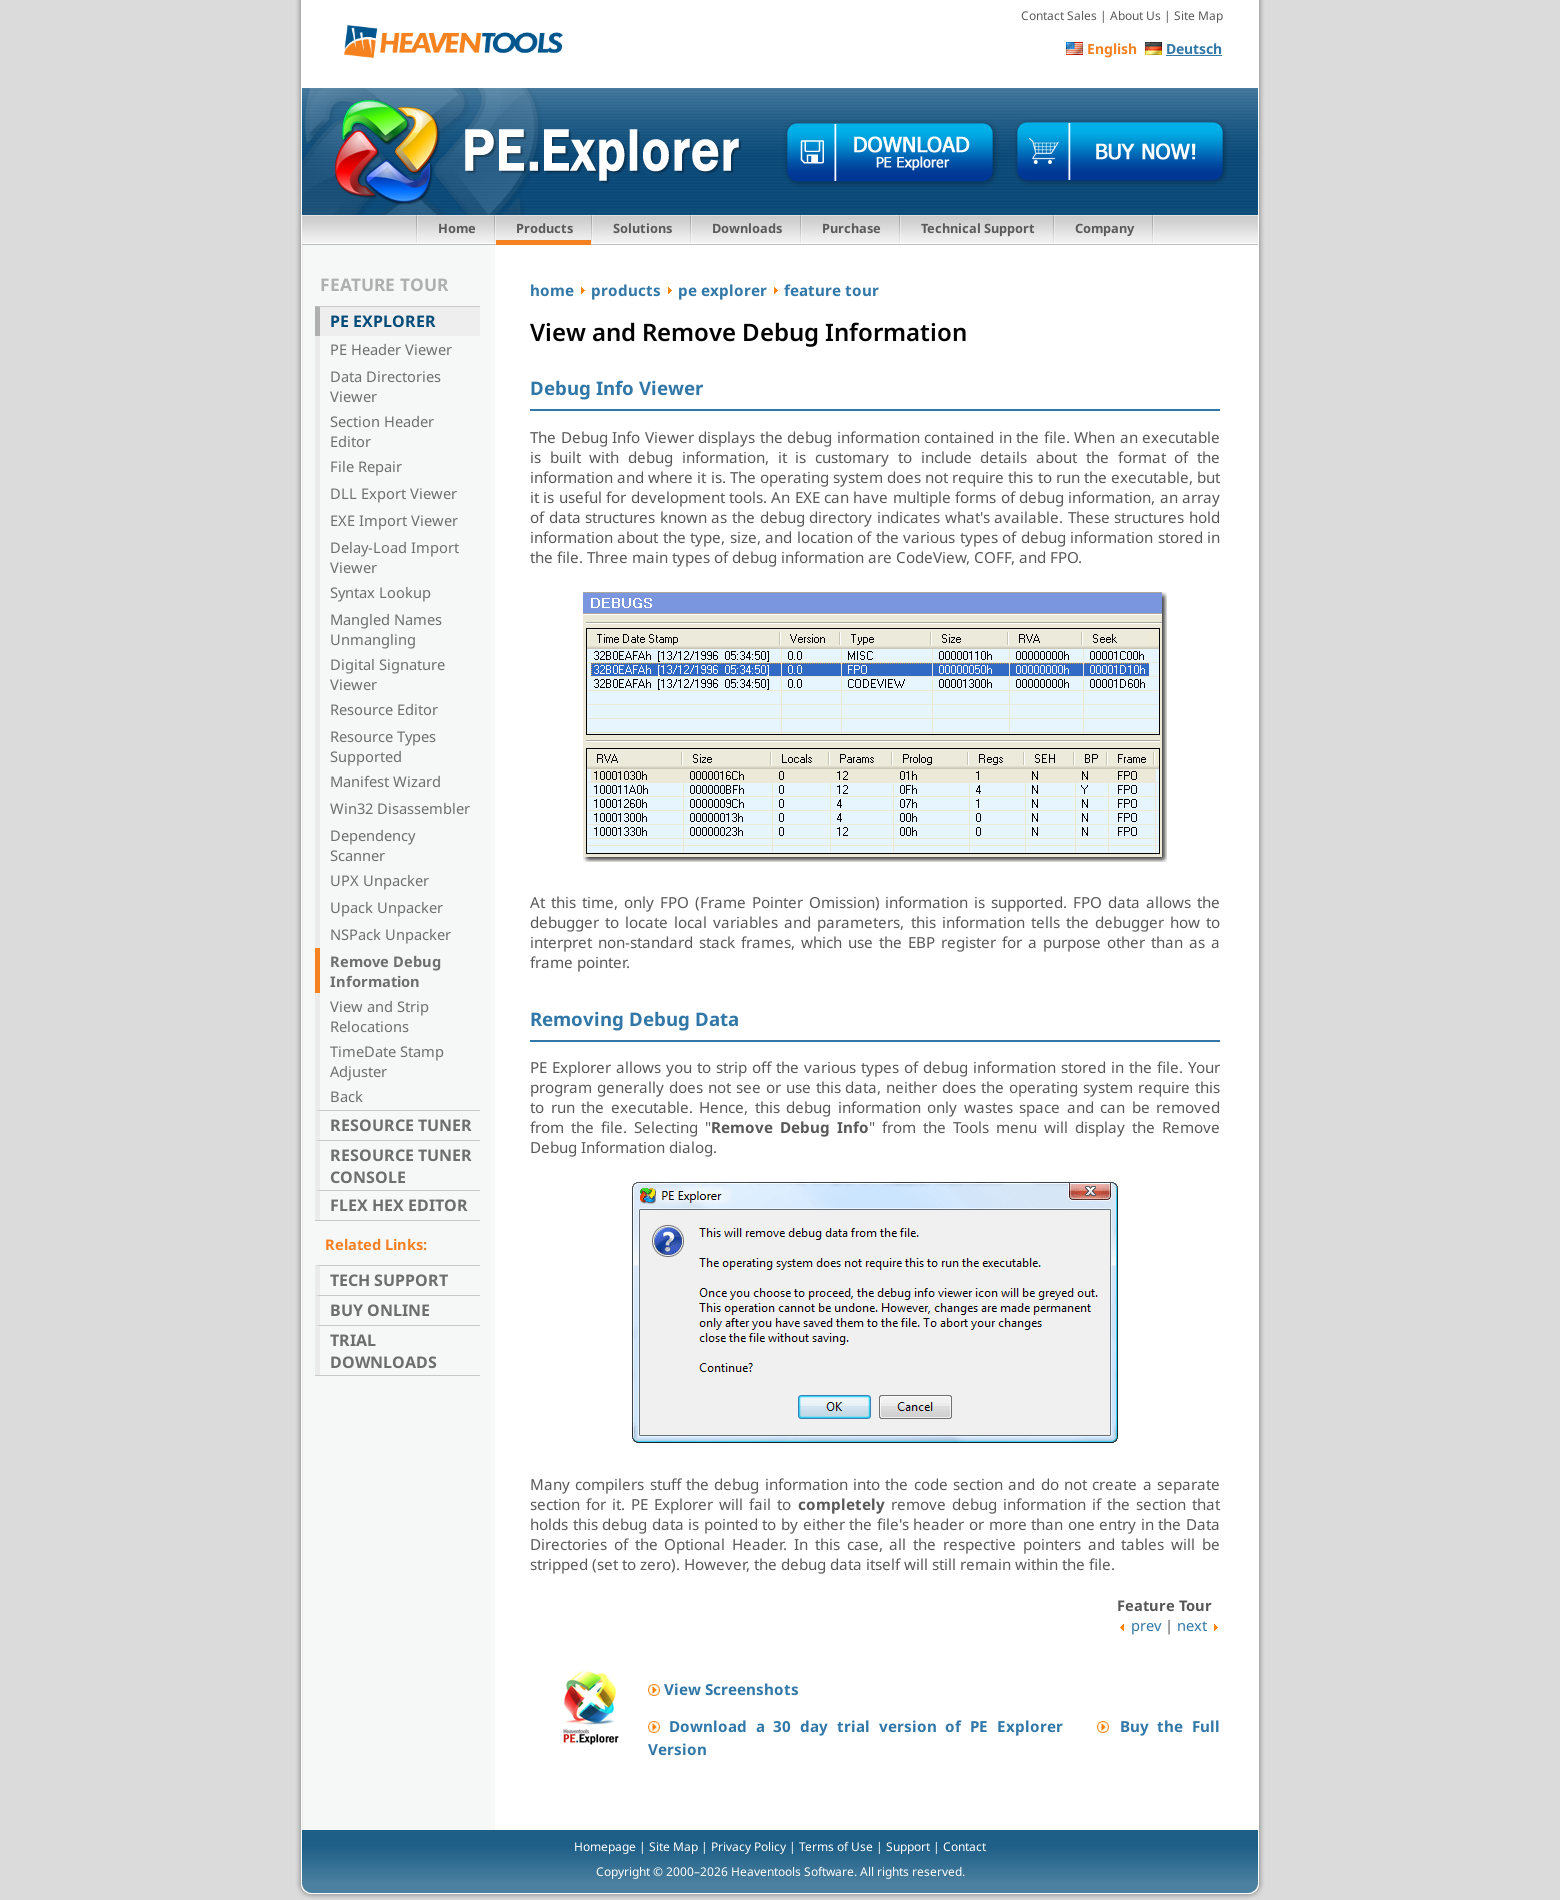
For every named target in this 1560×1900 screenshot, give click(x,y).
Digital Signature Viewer (387, 674)
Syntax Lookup (380, 592)
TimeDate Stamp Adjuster (387, 1061)
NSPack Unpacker (390, 934)
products (626, 290)
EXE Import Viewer (394, 520)
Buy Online (380, 1310)
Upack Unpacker (386, 907)
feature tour (831, 290)
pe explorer (722, 290)
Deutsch (1194, 48)
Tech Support (389, 1280)
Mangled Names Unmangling (386, 629)
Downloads (747, 228)
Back (346, 1096)
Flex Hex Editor (399, 1205)
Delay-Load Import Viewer (394, 557)
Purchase (851, 228)
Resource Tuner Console (401, 1166)
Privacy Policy (748, 1846)
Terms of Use (836, 1846)
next (1192, 1625)
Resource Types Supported (383, 746)
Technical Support (978, 228)
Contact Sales (1059, 15)
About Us (1135, 15)
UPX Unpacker (379, 880)
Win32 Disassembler (400, 808)
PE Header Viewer (391, 349)
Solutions (642, 228)
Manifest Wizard (385, 781)
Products (544, 228)
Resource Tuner (401, 1125)
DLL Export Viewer (393, 493)
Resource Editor (384, 709)
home (552, 290)
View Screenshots (731, 1689)
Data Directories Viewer (385, 386)
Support (908, 1846)
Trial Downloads (383, 1351)
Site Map (1198, 15)
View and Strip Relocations (379, 1016)
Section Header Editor (382, 431)
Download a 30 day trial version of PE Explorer (866, 1726)
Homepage (605, 1846)
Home (457, 228)
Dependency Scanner (372, 845)
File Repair (366, 466)
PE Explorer (383, 321)
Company (1104, 228)
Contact (964, 1846)
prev (1146, 1625)
